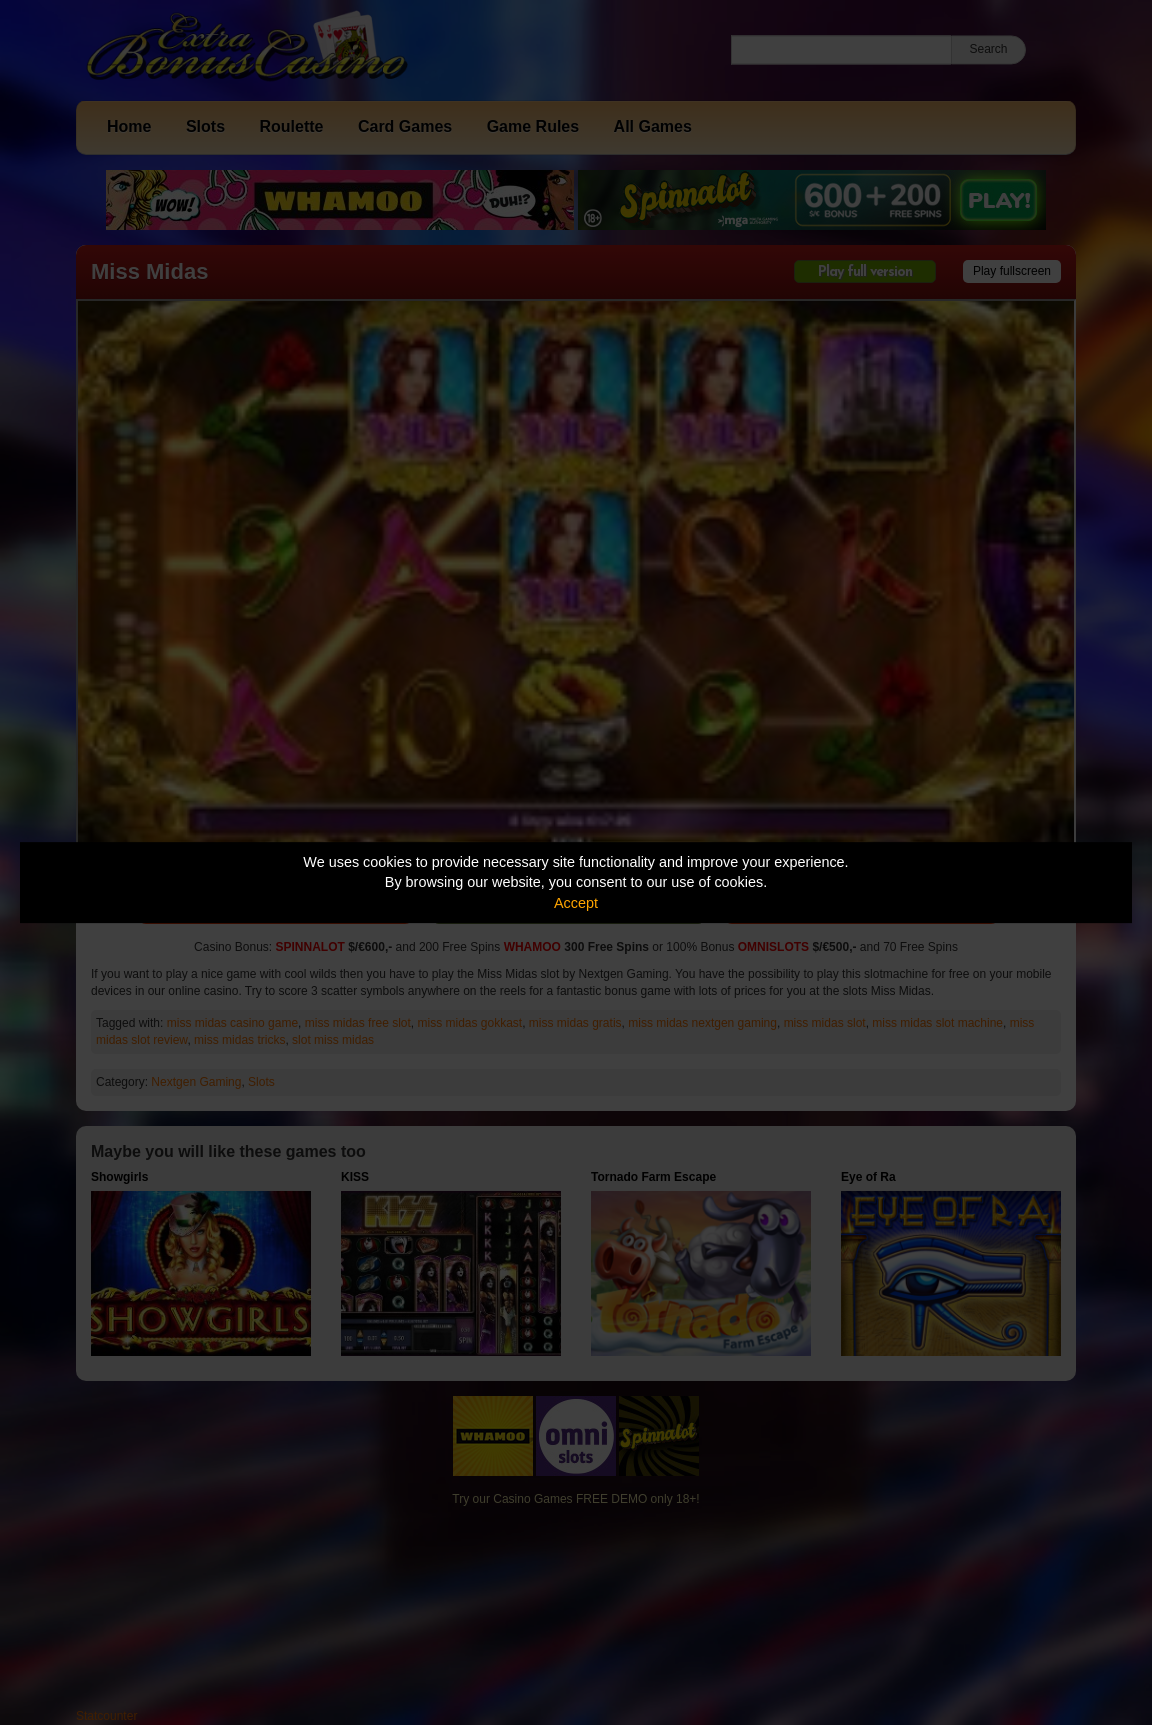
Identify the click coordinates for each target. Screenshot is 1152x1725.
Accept (576, 903)
